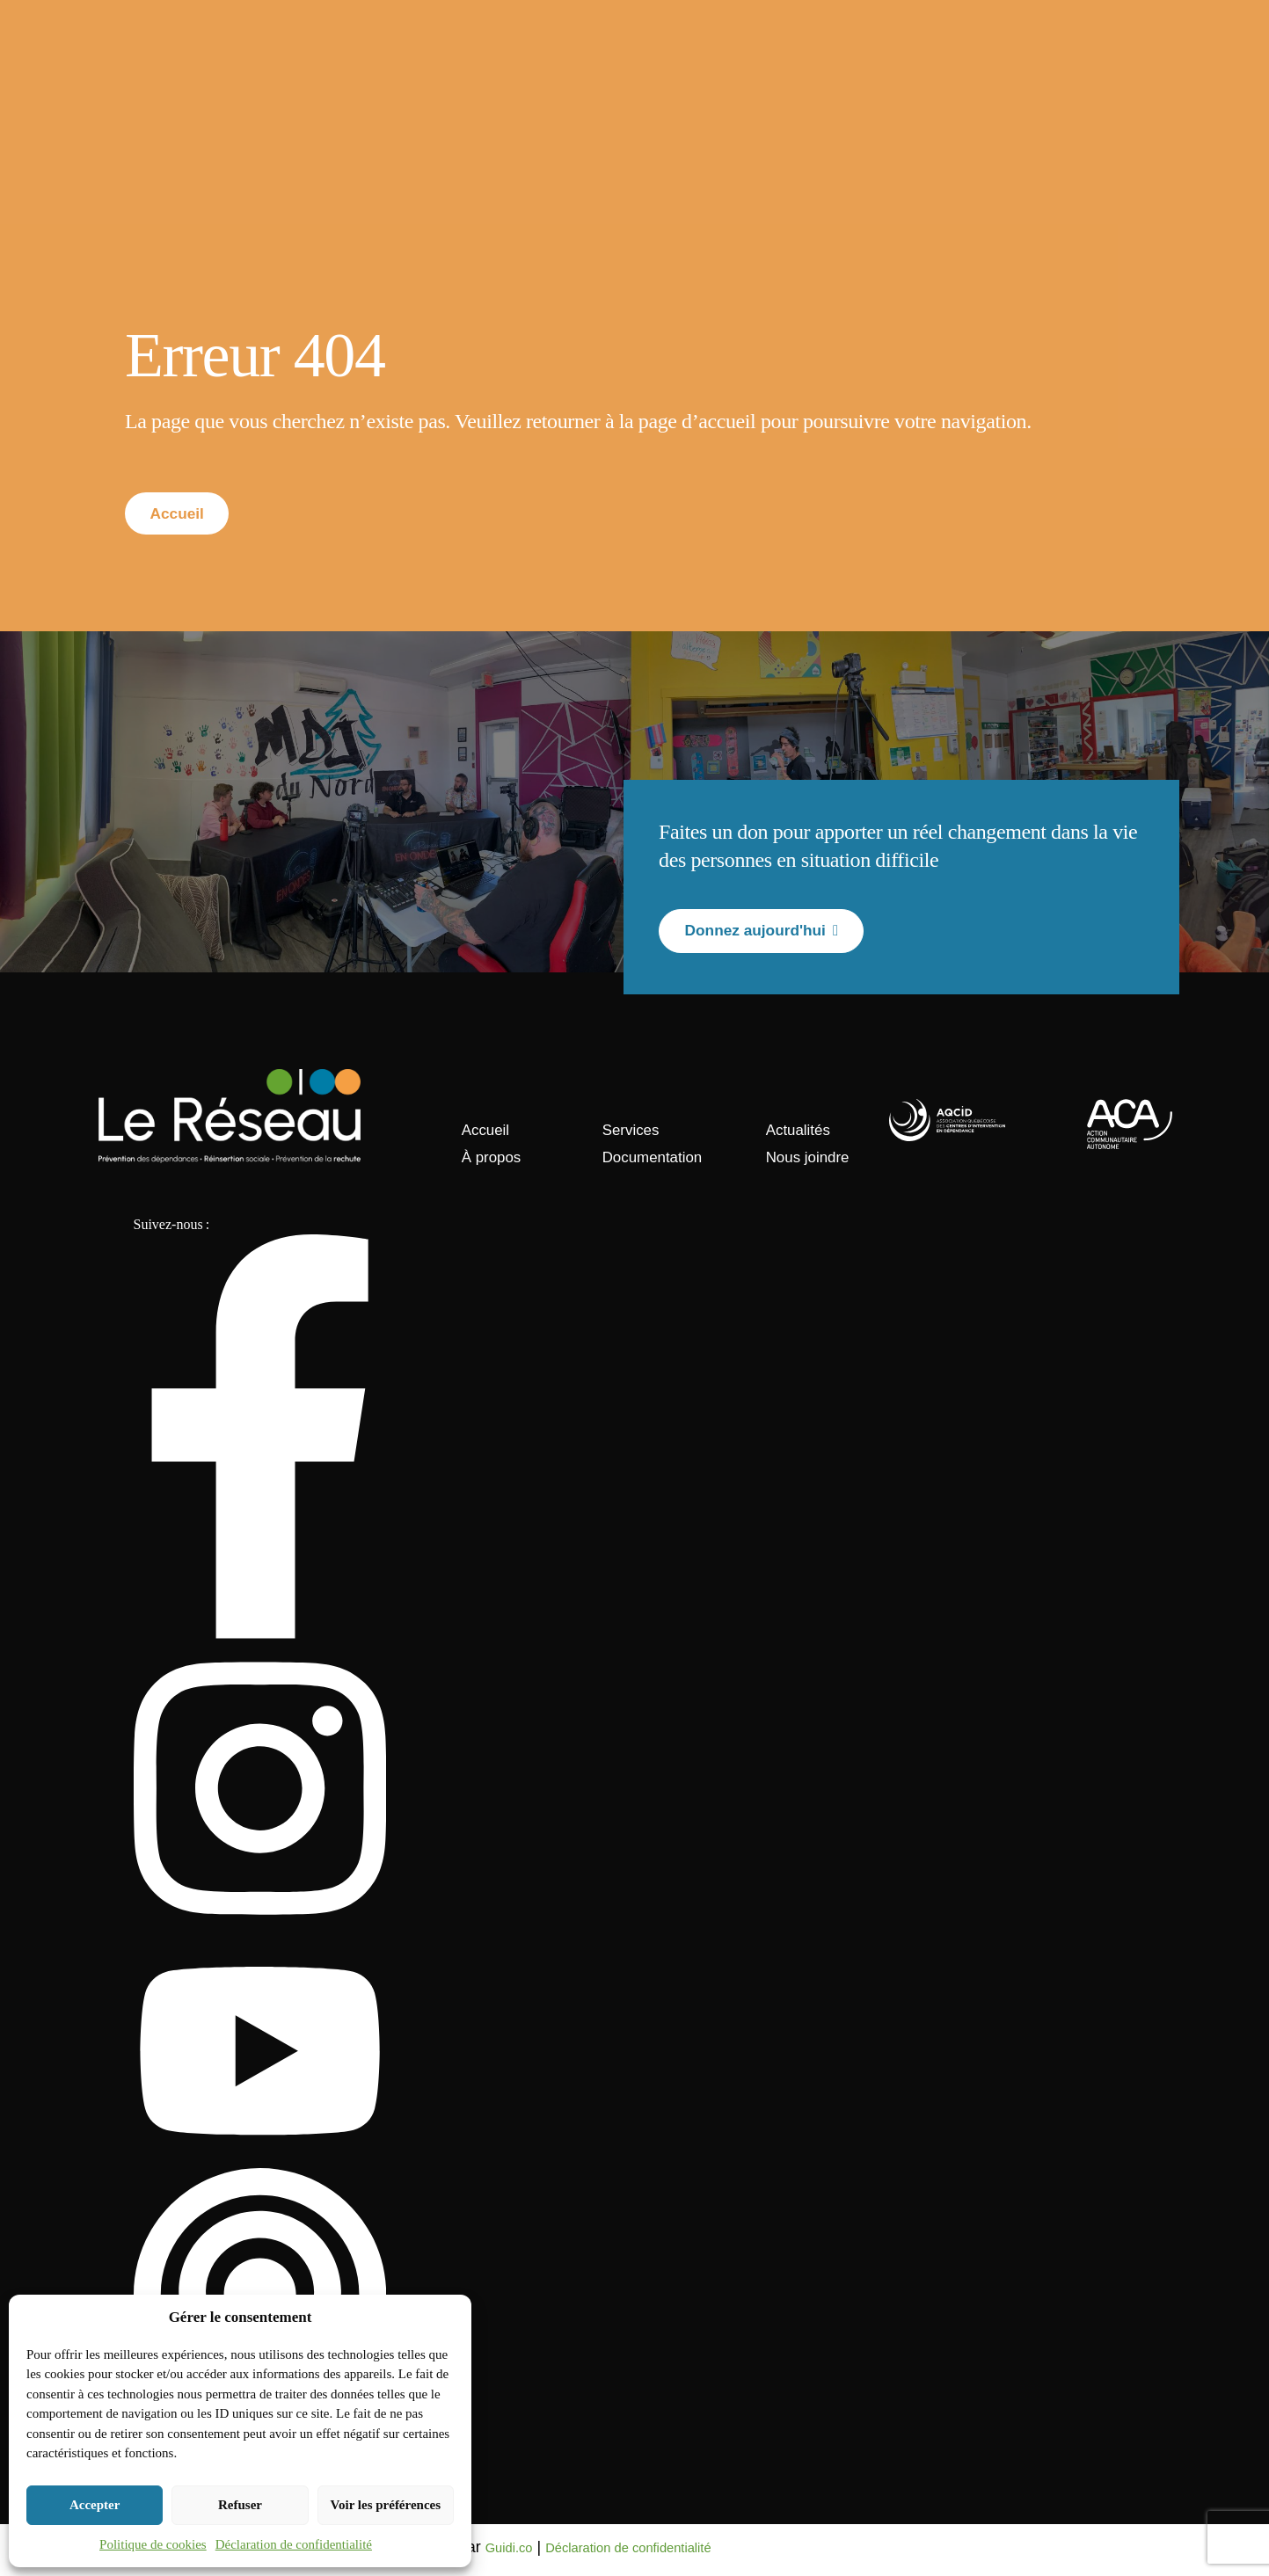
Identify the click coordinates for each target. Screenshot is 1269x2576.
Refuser (240, 2505)
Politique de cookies (153, 2544)
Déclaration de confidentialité (293, 2544)
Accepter (94, 2505)
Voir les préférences (386, 2505)
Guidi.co (514, 2552)
